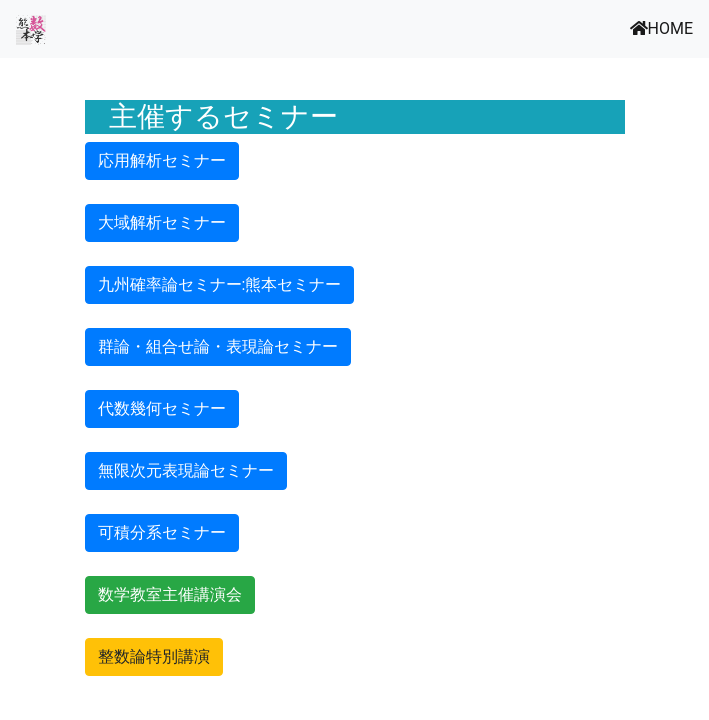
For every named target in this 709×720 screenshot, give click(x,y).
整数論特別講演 (154, 656)
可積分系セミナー (162, 532)
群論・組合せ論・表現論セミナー (218, 346)
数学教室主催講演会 (170, 594)
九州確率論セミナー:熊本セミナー (220, 284)
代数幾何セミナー (162, 408)
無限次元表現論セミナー (186, 470)
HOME (661, 28)
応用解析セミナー (162, 160)
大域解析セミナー (162, 222)
